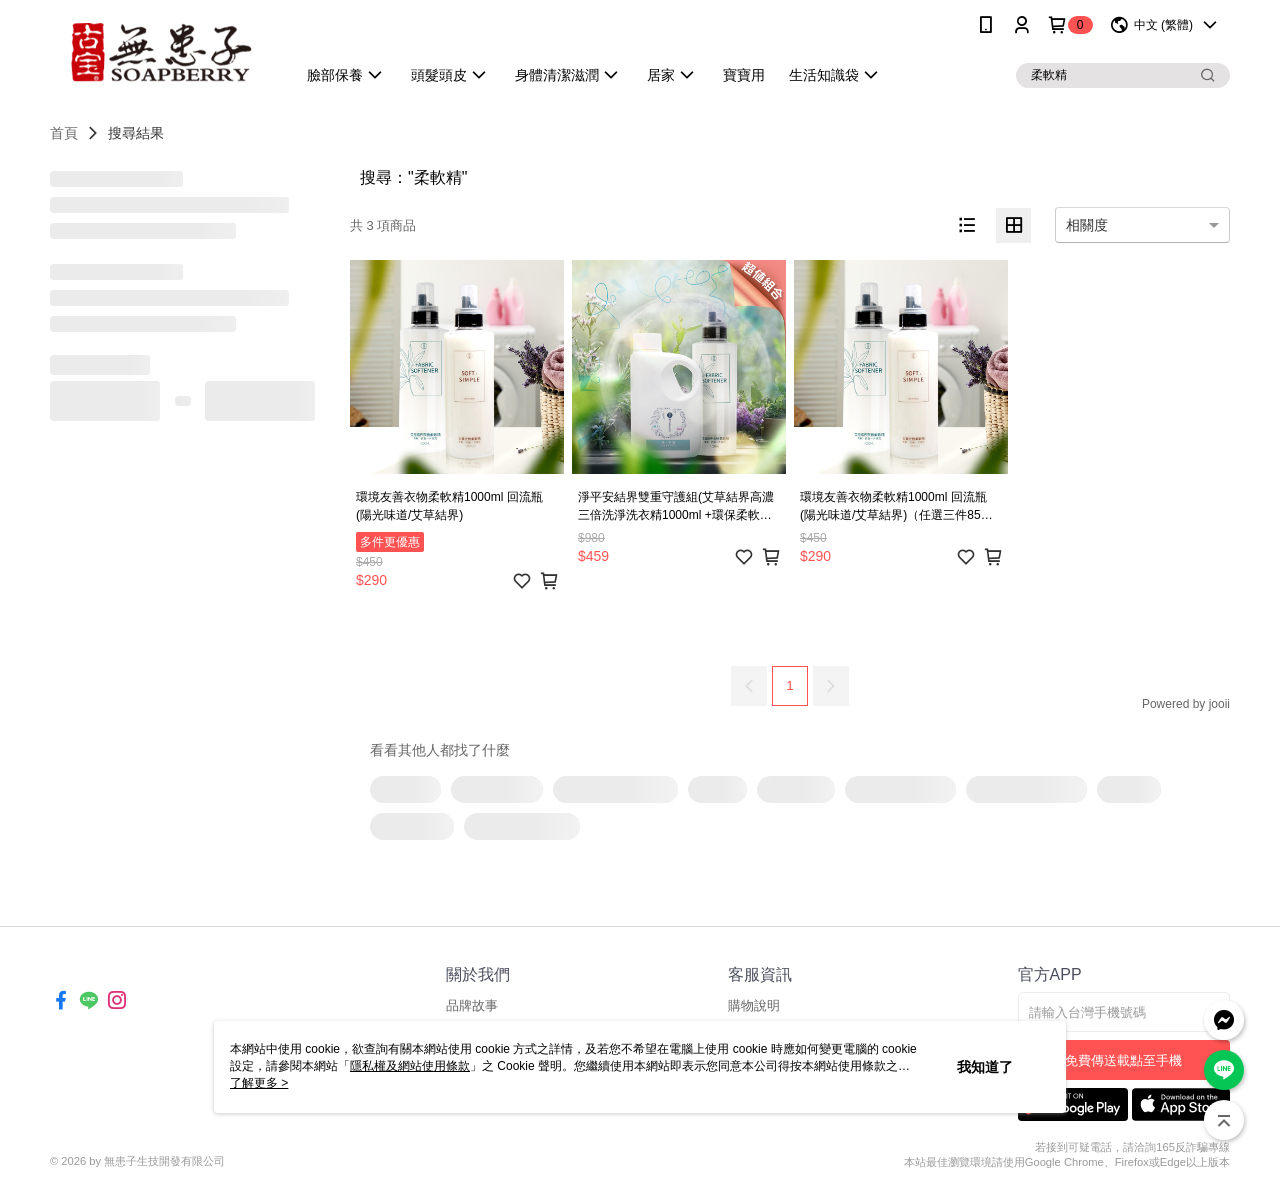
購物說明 (754, 1005)
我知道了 (985, 1067)
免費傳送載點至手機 (1123, 1060)
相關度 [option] (1087, 225)
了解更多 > (259, 1083)
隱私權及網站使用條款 (410, 1066)
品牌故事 (472, 1005)
